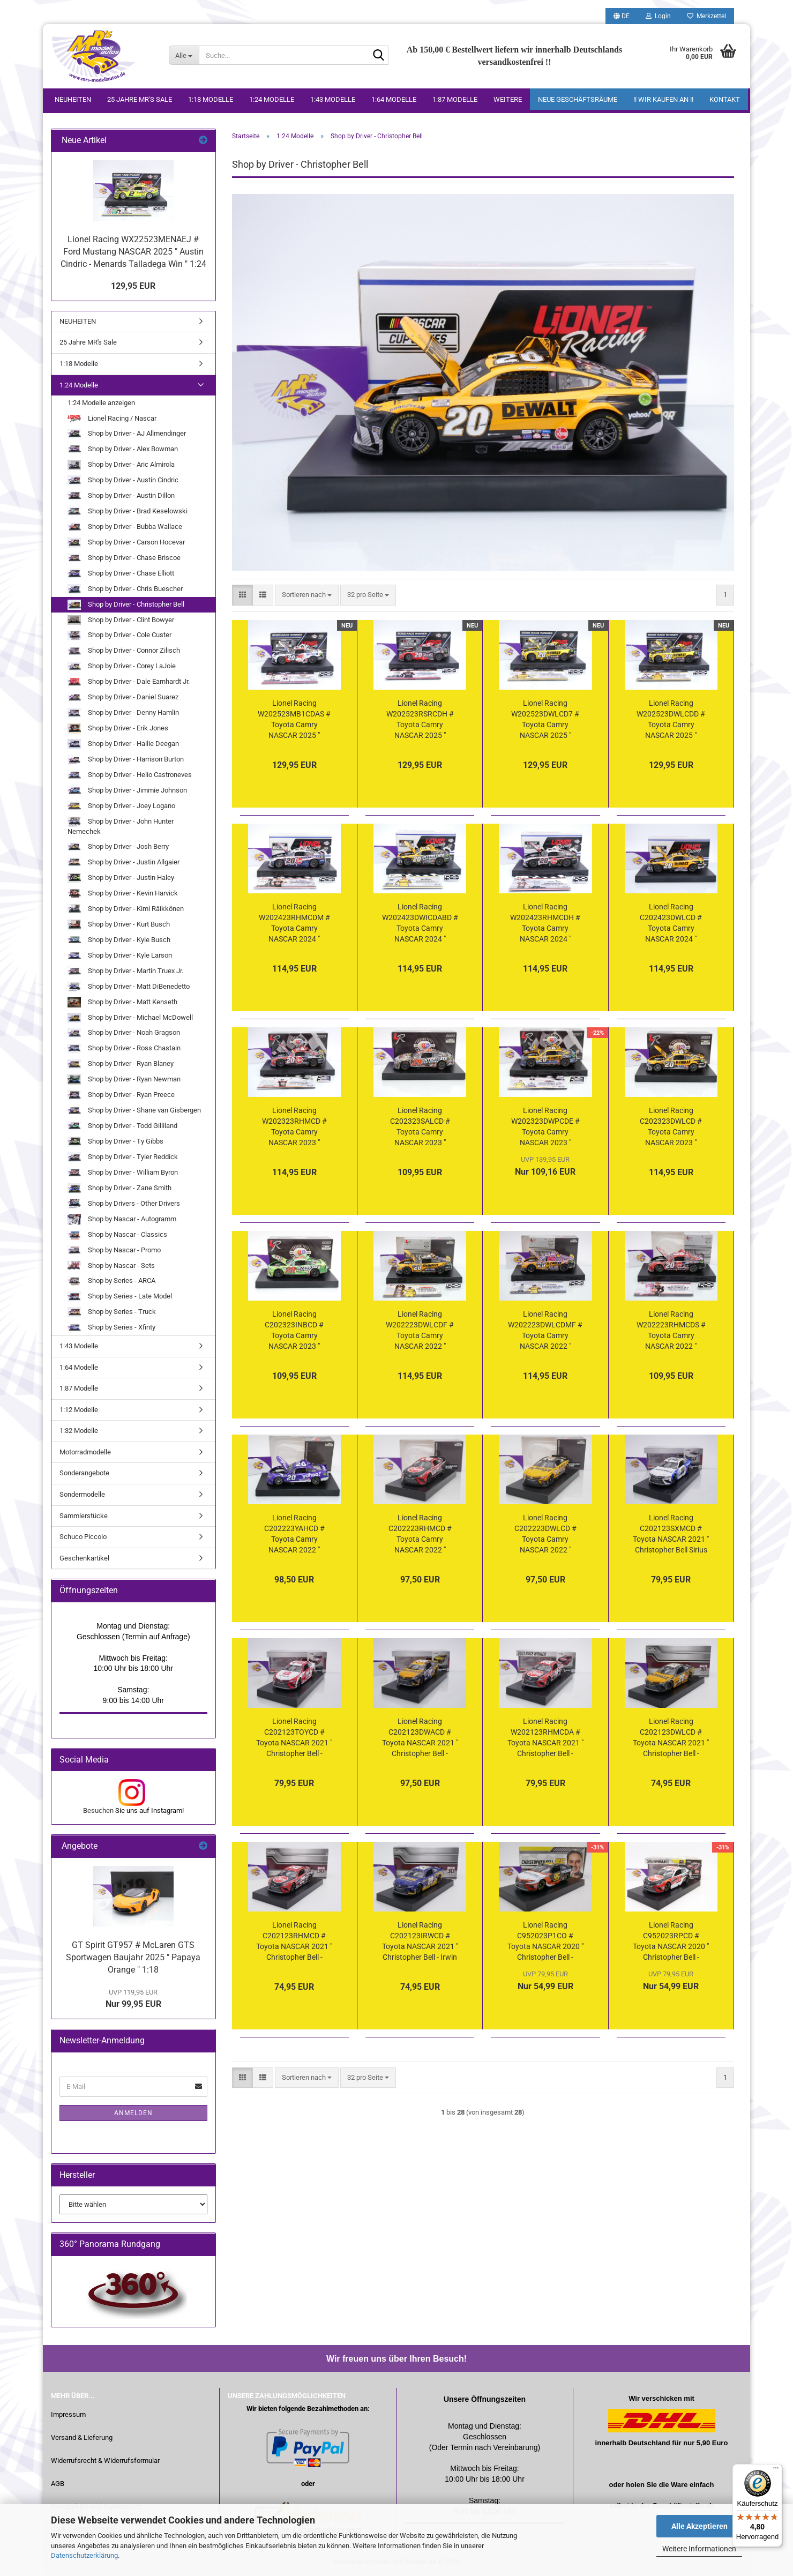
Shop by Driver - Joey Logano (121, 806)
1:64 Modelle (393, 99)
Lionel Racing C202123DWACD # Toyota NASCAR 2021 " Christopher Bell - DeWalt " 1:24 (420, 1738)
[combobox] (307, 595)
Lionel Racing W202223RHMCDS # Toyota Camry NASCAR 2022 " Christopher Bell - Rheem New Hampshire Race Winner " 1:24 (671, 1331)
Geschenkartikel (84, 1558)
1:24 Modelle (271, 99)
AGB (57, 2484)
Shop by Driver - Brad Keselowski (128, 511)
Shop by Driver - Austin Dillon (121, 496)
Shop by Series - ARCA (111, 1281)
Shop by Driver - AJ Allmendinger (127, 434)
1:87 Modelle (454, 99)
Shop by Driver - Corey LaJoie (122, 667)
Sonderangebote (84, 1473)
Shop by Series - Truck (112, 1312)
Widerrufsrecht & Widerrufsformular (105, 2460)
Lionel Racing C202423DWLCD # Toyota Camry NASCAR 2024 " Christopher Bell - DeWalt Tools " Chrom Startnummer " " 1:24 (670, 923)
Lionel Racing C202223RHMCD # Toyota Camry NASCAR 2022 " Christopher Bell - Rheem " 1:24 (420, 1534)
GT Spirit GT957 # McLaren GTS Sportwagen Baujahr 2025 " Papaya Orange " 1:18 (133, 1957)
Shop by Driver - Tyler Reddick (123, 1157)
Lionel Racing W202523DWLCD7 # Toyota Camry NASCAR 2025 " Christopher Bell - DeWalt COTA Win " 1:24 (545, 720)
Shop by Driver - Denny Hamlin (123, 713)
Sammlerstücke (83, 1516)
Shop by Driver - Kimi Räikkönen (126, 909)
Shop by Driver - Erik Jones (118, 728)
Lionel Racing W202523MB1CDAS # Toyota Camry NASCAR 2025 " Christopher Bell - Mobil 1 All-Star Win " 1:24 (294, 720)
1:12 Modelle (78, 1410)
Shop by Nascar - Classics (117, 1235)
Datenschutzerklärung (84, 2555)
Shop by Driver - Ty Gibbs (115, 1142)
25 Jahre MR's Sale (139, 99)
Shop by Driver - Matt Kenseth (122, 1002)
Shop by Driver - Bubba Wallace (125, 527)
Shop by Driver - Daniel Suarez (123, 697)
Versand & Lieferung (82, 2437)
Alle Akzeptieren (699, 2526)
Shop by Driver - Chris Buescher (125, 589)
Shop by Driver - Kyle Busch (119, 940)
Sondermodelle (82, 1494)
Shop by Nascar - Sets (111, 1266)
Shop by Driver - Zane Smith (119, 1188)
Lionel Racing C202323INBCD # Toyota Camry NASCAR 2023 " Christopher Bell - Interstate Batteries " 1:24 (294, 1331)
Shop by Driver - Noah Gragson (124, 1033)
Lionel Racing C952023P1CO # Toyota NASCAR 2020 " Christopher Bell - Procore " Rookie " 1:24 (545, 1941)
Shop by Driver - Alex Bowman (123, 449)
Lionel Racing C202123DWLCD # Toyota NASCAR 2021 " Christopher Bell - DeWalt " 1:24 (671, 1738)
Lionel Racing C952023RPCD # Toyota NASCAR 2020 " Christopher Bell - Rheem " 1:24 (671, 1941)
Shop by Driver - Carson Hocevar (126, 542)
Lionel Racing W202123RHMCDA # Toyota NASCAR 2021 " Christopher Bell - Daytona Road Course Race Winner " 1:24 (545, 1738)
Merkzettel (706, 16)
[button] (621, 16)
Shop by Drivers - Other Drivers (124, 1204)
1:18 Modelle (210, 99)
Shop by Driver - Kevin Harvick (123, 893)
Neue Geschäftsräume (577, 99)
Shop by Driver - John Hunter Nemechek (121, 826)
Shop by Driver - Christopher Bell (126, 605)
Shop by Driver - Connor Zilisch (124, 651)
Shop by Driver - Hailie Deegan (123, 744)
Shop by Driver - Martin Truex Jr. (125, 971)
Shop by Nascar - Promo (114, 1250)
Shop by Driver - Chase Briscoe (124, 558)
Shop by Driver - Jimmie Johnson (127, 791)
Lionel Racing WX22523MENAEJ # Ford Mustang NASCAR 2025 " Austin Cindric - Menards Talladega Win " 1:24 (133, 251)
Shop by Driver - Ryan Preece (121, 1095)
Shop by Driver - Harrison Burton (126, 760)
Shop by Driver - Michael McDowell (130, 1018)
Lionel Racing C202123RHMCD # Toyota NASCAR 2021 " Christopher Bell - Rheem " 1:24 (294, 1941)
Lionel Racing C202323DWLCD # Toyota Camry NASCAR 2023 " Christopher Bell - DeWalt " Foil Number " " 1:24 (671, 1127)
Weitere (507, 99)
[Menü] (775, 2470)
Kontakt (724, 99)
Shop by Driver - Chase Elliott (121, 574)
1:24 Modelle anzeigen (101, 403)
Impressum (68, 2414)
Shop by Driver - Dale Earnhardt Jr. (129, 682)
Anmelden (133, 2113)
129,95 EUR (133, 286)
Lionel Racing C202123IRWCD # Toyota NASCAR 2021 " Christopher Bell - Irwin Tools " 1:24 (420, 1941)
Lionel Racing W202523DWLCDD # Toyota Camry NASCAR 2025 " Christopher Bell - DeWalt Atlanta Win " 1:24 (671, 720)
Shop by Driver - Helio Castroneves (130, 775)
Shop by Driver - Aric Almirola (121, 465)
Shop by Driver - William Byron (123, 1173)
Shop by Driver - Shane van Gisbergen (134, 1111)
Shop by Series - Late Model (120, 1296)
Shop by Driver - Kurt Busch (119, 925)
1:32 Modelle (78, 1431)
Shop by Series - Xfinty (111, 1328)
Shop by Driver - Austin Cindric (123, 480)
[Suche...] (184, 55)
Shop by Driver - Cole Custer (119, 636)
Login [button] (658, 16)
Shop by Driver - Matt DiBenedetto (129, 987)
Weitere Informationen (699, 2548)
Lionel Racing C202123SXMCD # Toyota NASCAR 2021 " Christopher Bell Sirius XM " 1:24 (671, 1534)
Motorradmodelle (85, 1452)
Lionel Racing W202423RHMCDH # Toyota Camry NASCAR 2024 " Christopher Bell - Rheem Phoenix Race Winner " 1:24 (545, 923)
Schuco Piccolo (83, 1537)
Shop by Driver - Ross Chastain (124, 1049)
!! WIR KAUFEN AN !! (663, 99)
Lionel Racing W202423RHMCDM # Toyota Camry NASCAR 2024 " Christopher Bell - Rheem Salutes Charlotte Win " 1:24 (294, 923)
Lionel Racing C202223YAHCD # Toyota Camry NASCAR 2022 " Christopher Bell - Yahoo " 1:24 (294, 1534)
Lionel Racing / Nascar (112, 418)
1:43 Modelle (332, 99)
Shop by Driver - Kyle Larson (120, 956)
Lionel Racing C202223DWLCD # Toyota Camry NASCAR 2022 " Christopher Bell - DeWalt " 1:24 (545, 1534)
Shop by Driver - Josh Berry (118, 847)
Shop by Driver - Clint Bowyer (121, 620)
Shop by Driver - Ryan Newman (124, 1079)
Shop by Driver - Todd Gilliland (122, 1126)
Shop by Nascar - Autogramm (122, 1219)
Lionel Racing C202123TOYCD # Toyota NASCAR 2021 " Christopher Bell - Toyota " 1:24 (294, 1738)
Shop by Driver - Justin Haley (121, 878)
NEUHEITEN (73, 99)
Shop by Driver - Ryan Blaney (121, 1064)
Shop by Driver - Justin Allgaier (123, 862)
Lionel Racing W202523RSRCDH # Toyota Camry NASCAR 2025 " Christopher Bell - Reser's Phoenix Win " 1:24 (419, 720)
